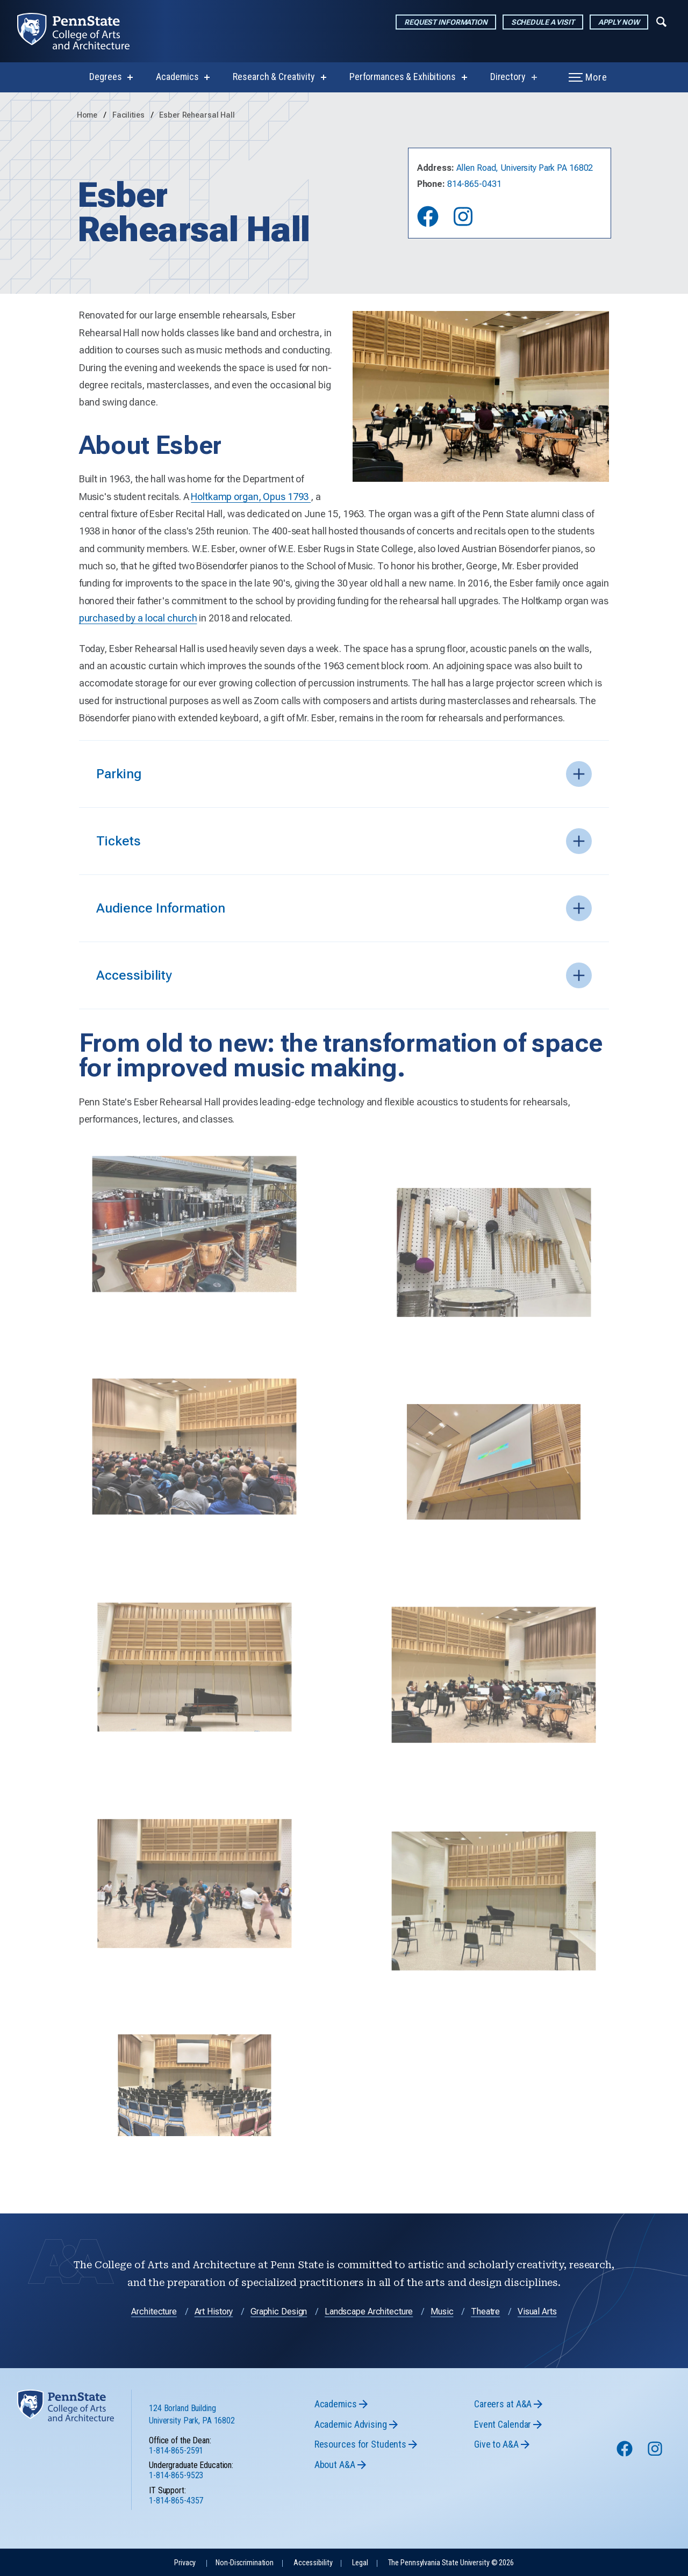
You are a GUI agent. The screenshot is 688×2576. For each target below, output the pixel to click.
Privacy (185, 2562)
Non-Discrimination (245, 2562)
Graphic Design (278, 2311)
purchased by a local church (138, 618)
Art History (214, 2311)
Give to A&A (496, 2444)
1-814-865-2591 (176, 2450)
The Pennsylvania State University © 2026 (451, 2562)
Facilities (129, 115)
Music (442, 2311)
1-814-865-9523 (176, 2475)
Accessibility (312, 2562)
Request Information (446, 22)
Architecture (154, 2311)
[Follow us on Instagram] (656, 2454)
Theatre (485, 2311)
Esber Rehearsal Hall (197, 115)
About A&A (334, 2464)
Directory (508, 76)
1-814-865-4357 (176, 2500)
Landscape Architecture (369, 2311)
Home (87, 115)
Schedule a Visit (543, 22)
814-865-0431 (474, 184)
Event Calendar (502, 2424)
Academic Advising (350, 2424)
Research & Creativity (273, 76)
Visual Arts (537, 2311)
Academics (177, 76)
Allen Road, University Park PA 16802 (524, 168)
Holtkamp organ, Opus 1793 (251, 496)
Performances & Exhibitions (402, 76)
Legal (360, 2562)
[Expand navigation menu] (661, 21)
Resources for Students (360, 2444)
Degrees (105, 76)
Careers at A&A (503, 2403)
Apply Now (619, 22)
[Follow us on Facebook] (626, 2454)
